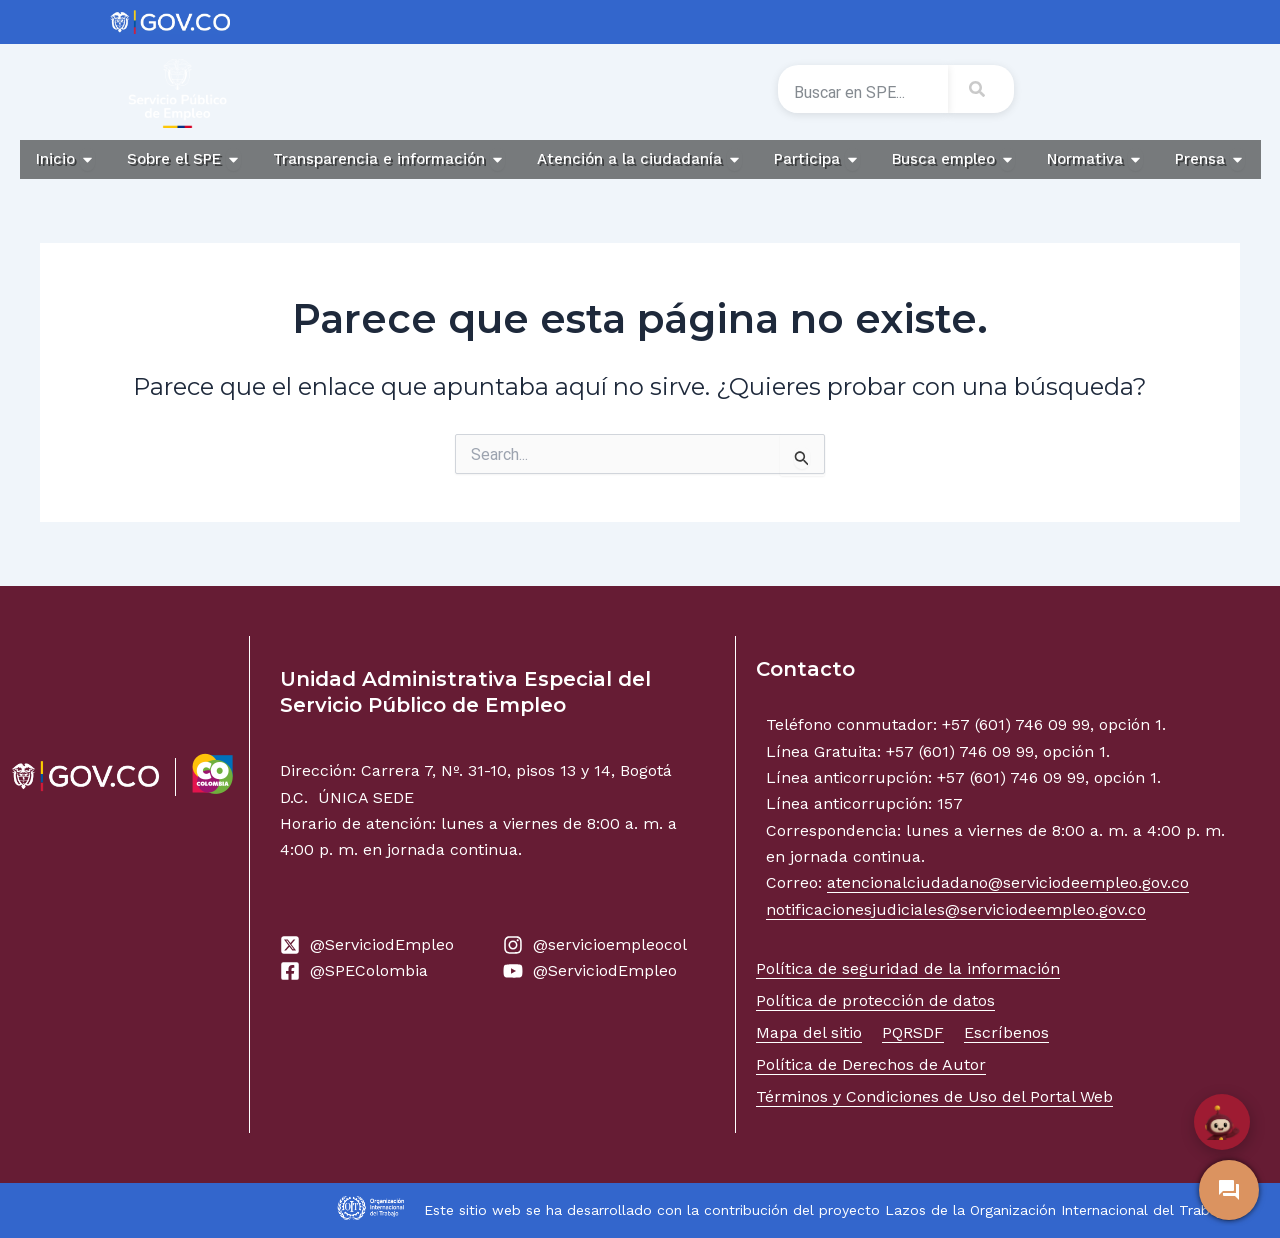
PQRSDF (913, 1032)
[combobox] (863, 93)
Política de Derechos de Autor (871, 1064)
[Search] (981, 89)
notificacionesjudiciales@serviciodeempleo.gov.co (956, 909)
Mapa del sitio (809, 1032)
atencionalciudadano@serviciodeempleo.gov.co (1008, 882)
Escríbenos (1006, 1032)
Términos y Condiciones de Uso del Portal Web (934, 1096)
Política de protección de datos (875, 1000)
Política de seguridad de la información (908, 968)
